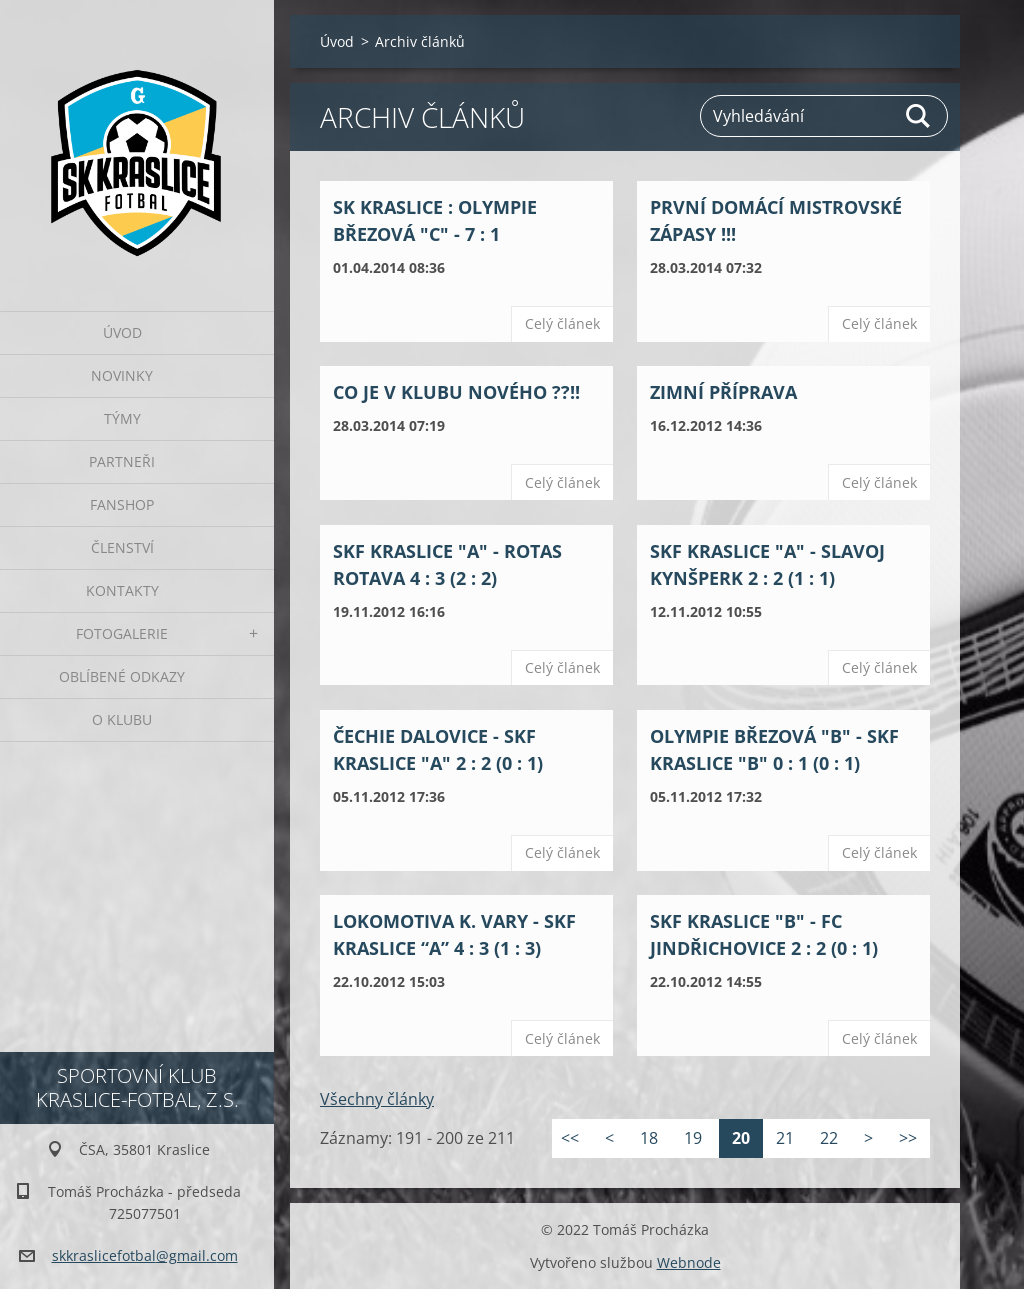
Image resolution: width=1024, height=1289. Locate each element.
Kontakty (122, 590)
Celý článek (562, 323)
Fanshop (122, 504)
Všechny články (377, 1099)
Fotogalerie (122, 633)
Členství (122, 547)
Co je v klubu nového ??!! (456, 392)
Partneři (122, 461)
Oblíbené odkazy (122, 676)
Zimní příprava (723, 392)
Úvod (122, 332)
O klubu (122, 719)
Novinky (122, 375)
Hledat (919, 116)
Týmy (122, 418)
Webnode (689, 1262)
